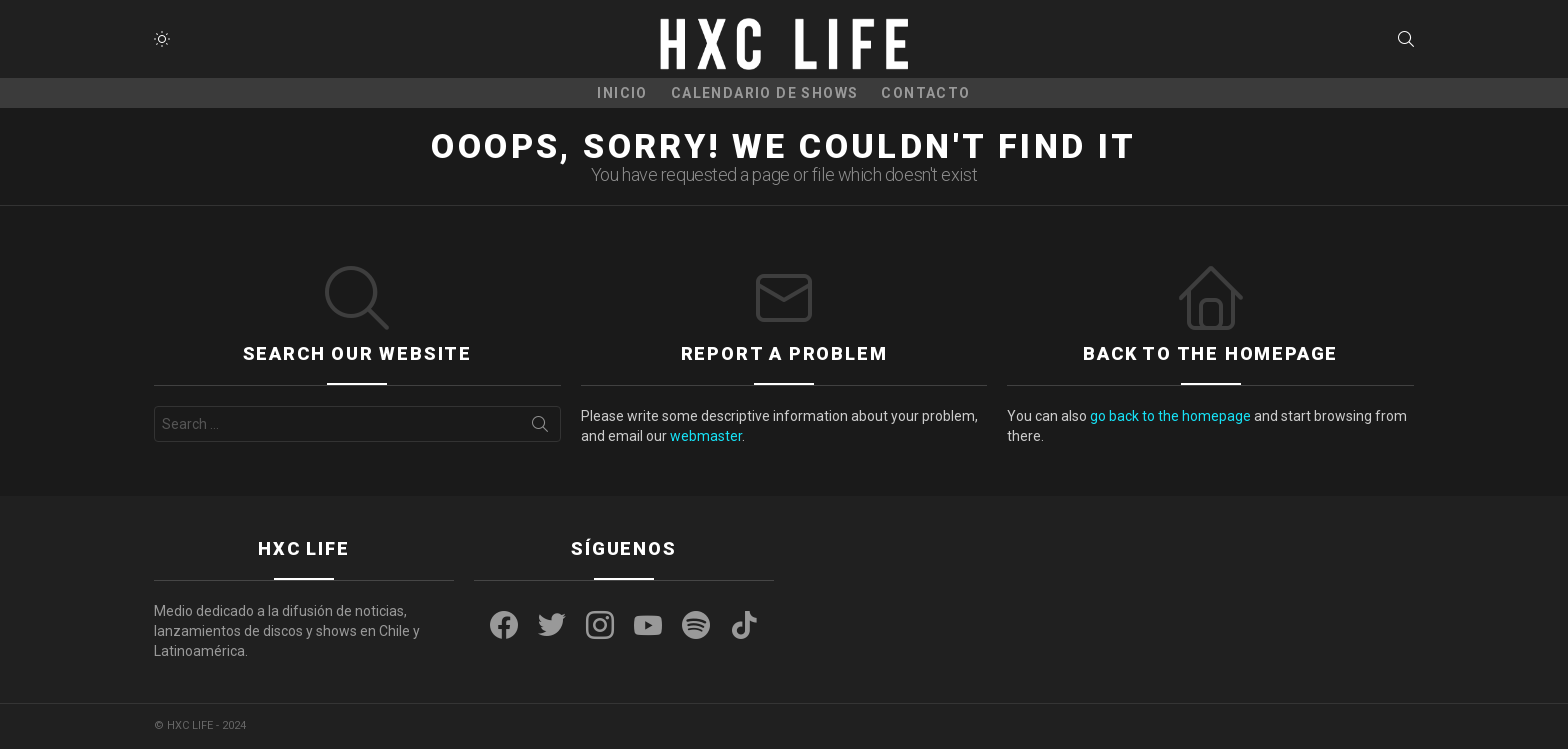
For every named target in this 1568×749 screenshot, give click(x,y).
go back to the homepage (1170, 416)
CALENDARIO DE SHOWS (765, 93)
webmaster (706, 436)
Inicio (622, 93)
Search (540, 428)
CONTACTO (925, 93)
